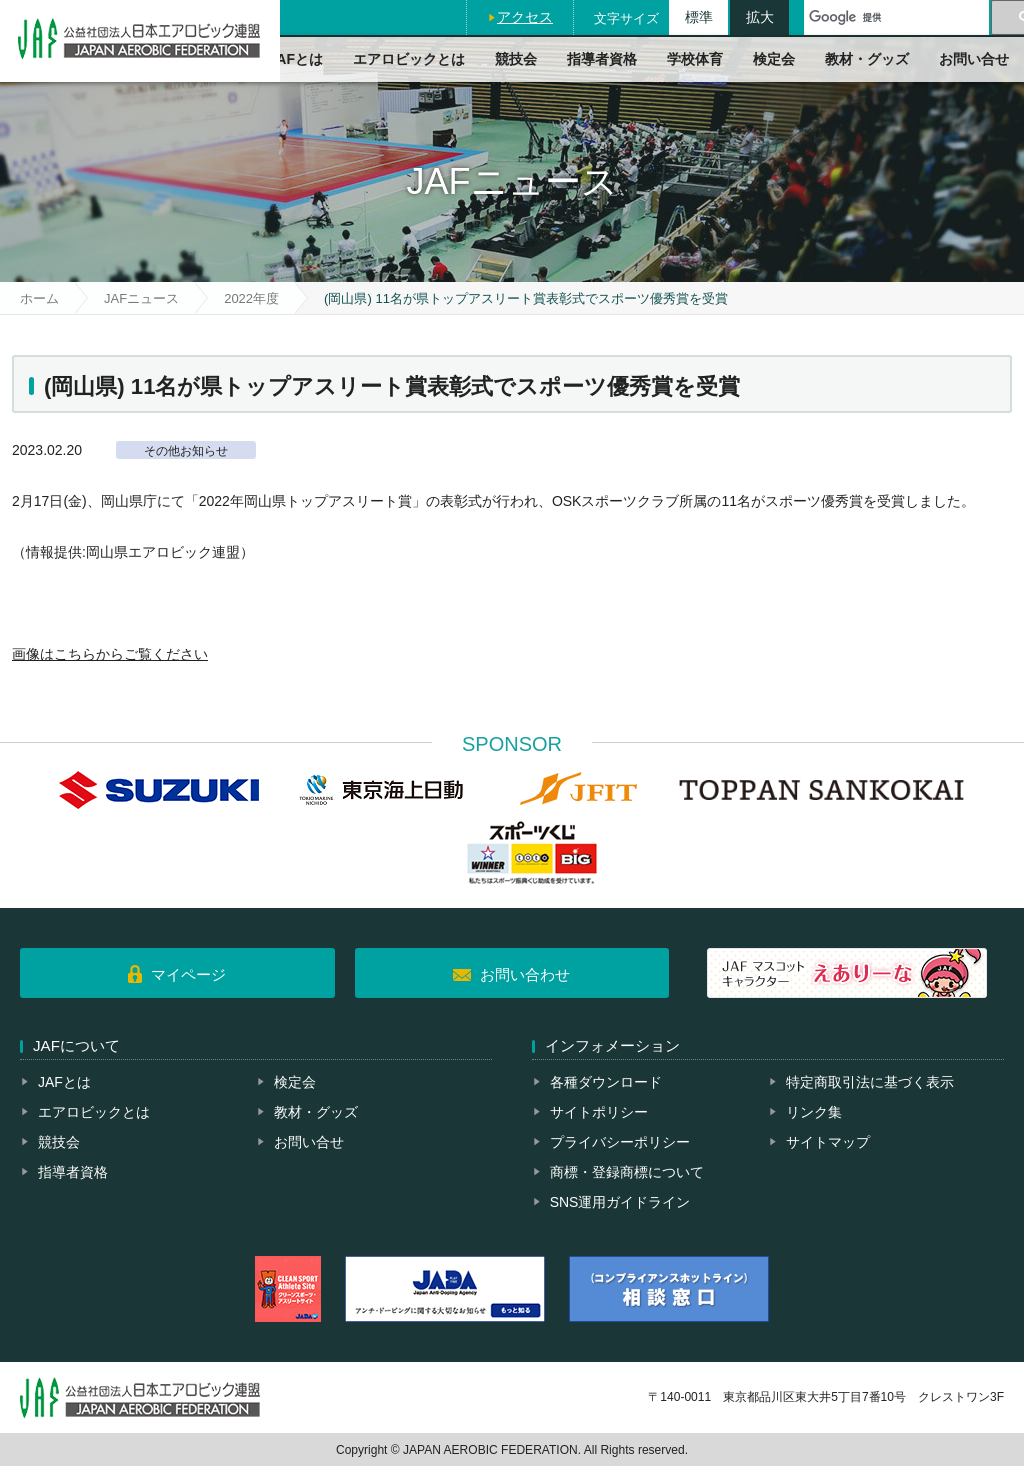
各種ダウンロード (606, 1082)
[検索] (896, 17)
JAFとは (296, 59)
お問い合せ (974, 59)
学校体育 (695, 59)
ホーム (39, 298)
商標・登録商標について (627, 1172)
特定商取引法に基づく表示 (870, 1082)
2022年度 (251, 298)
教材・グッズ (867, 59)
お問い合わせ (525, 974)
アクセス (525, 17)
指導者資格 (602, 59)
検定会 (774, 59)
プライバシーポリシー (620, 1142)
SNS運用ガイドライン (620, 1202)
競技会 (516, 59)
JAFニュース (141, 298)
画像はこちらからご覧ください (110, 654)
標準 (699, 17)
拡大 (760, 17)
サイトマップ (828, 1142)
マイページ (188, 974)
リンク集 (814, 1112)
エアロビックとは (409, 59)
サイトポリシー (599, 1112)
